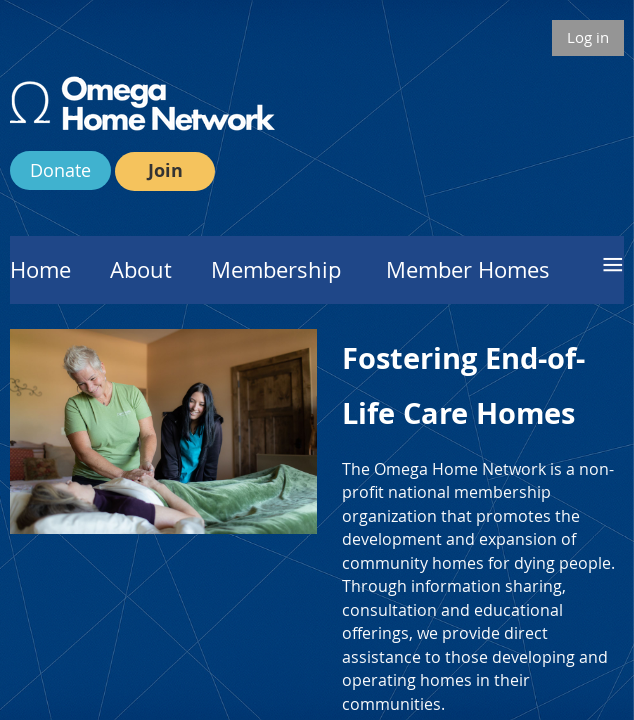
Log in (588, 37)
